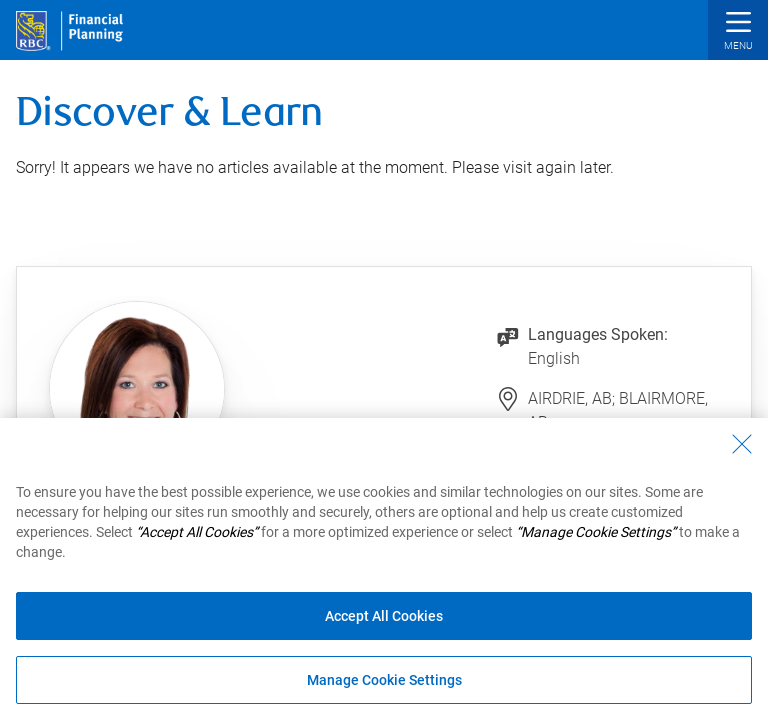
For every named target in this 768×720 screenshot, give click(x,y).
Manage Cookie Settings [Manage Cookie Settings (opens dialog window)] (384, 680)
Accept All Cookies (384, 616)
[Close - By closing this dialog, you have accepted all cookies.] (742, 444)
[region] (384, 569)
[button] (738, 32)
